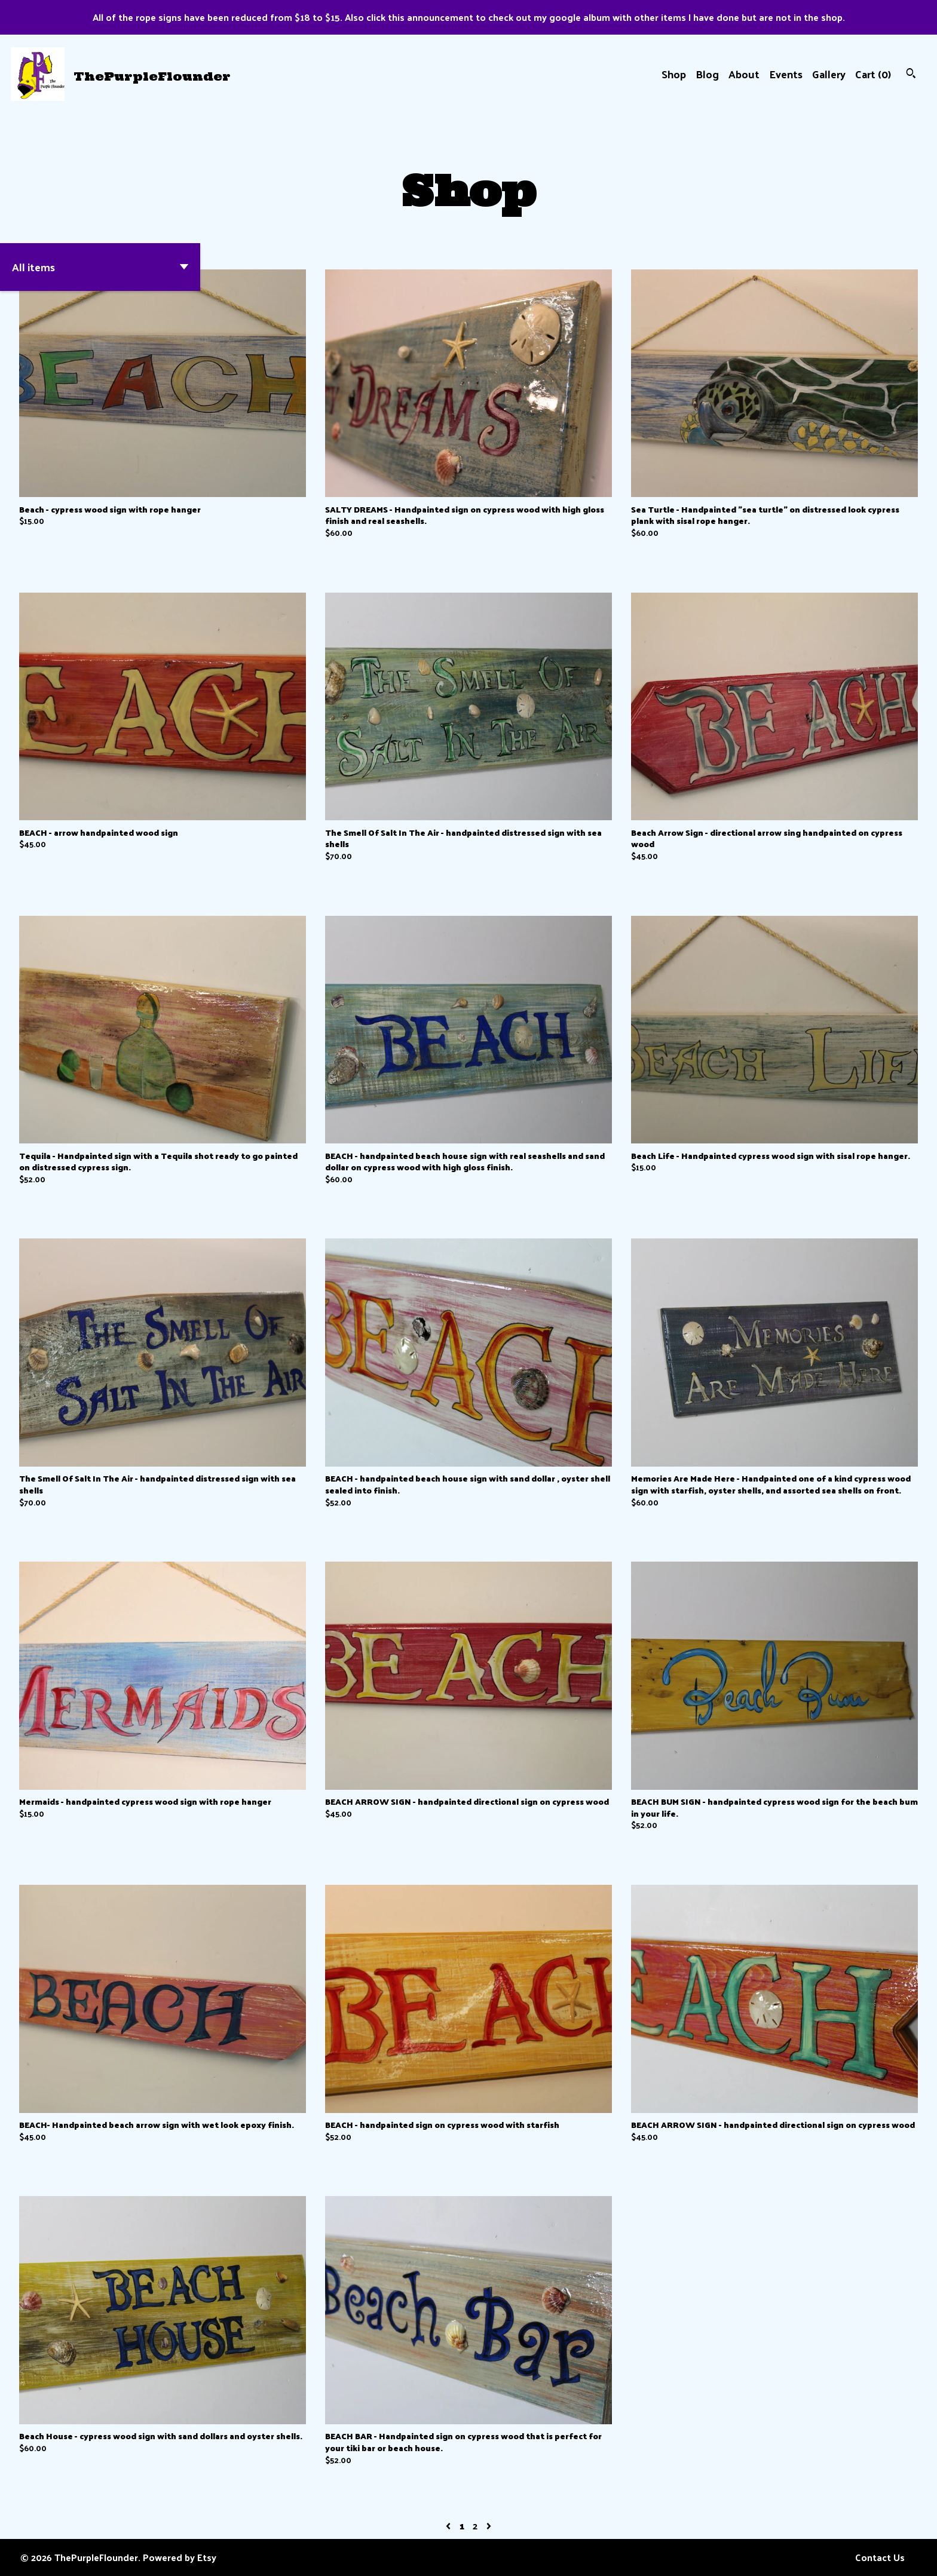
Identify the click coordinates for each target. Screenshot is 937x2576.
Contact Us (880, 2557)
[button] (100, 267)
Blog (707, 74)
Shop (674, 74)
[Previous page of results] (449, 2525)
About (744, 74)
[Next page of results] (489, 2525)
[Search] (911, 74)
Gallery (829, 74)
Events (786, 74)
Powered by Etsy (179, 2557)
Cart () (873, 74)
